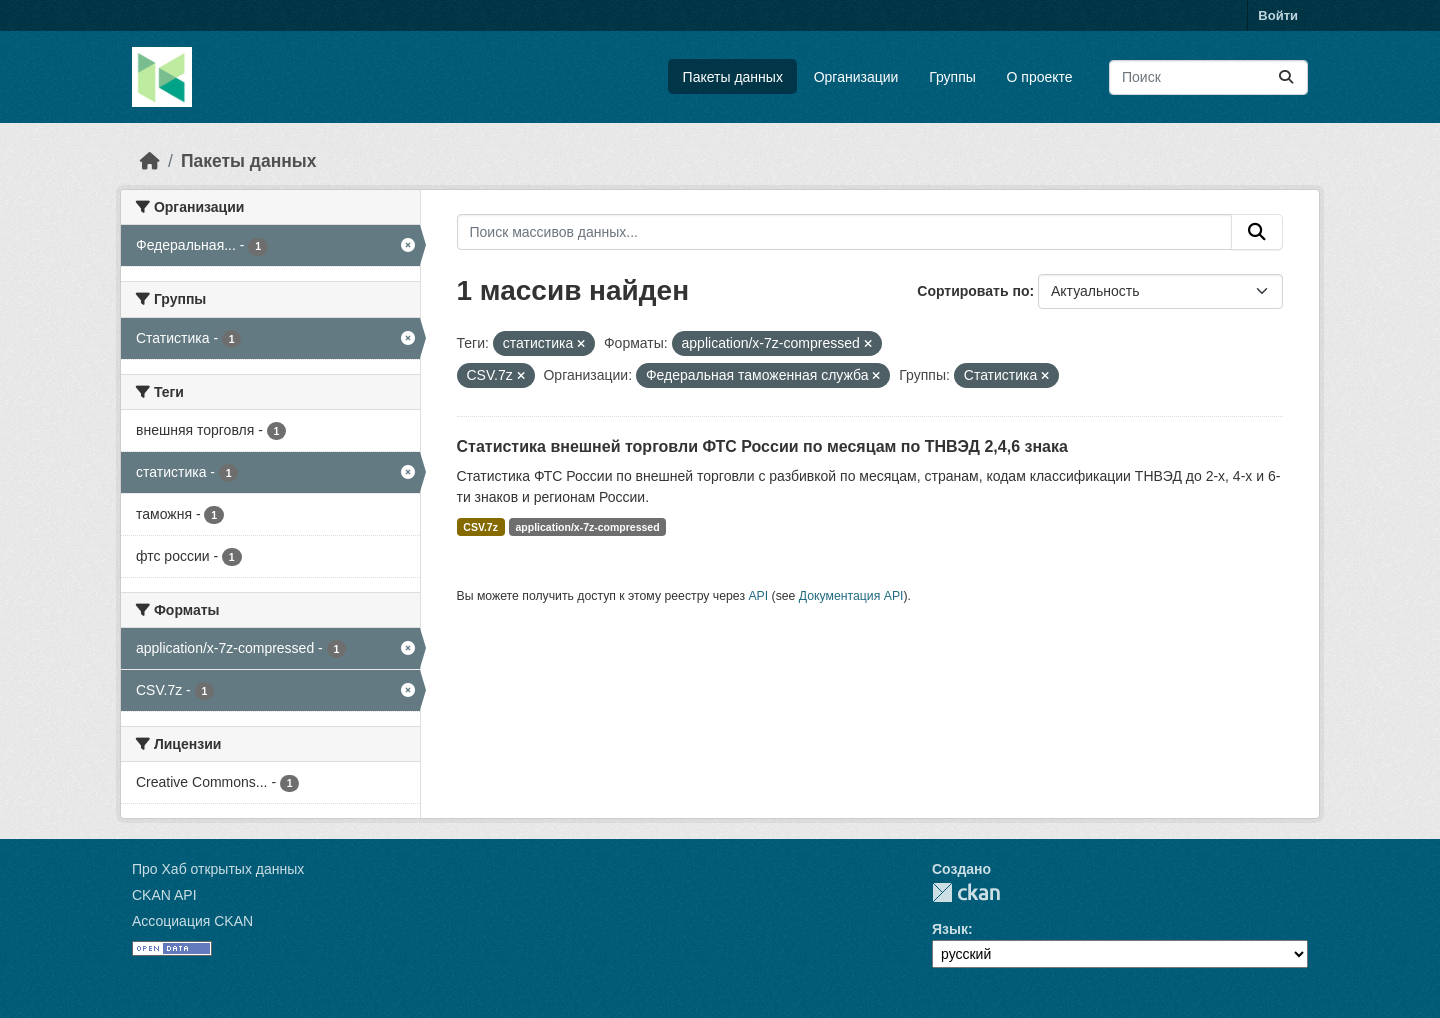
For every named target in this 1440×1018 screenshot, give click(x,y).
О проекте (1040, 77)
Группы (952, 77)
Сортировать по (973, 291)
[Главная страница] (150, 161)
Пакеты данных (733, 77)
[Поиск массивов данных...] (1208, 77)
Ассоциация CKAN (192, 921)
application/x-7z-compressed (587, 527)
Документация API (851, 596)
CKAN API (164, 895)
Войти (1278, 15)
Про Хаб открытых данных (218, 869)
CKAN (966, 892)
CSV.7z (480, 527)
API (758, 596)
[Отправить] (1286, 77)
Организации (856, 77)
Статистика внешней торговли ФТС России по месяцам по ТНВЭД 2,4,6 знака (762, 446)
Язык (950, 929)
